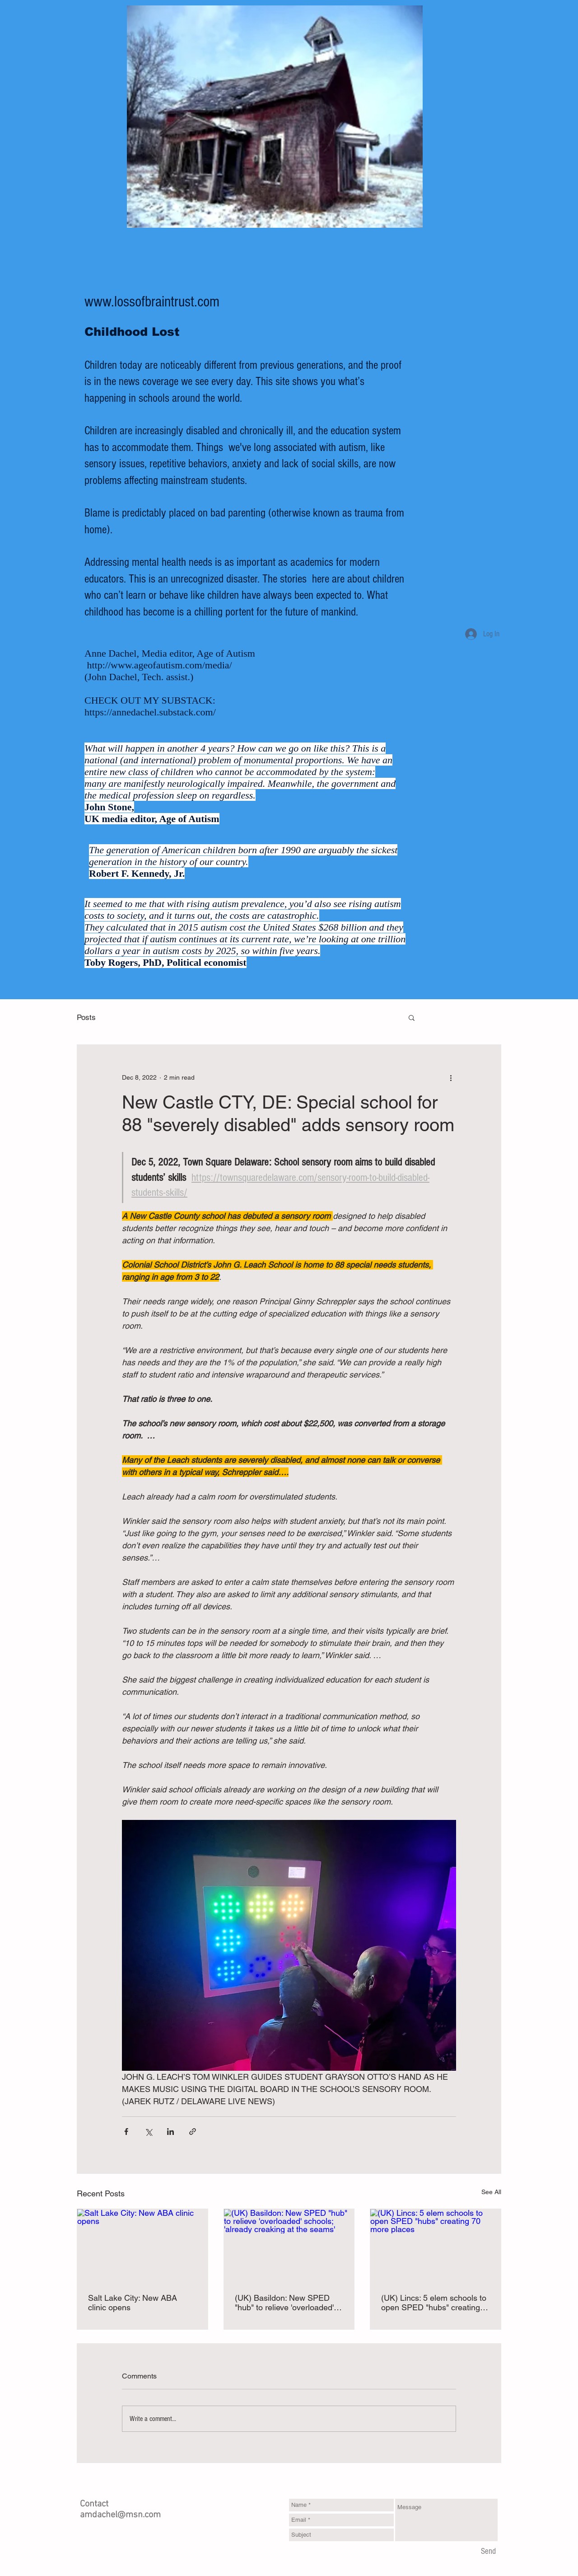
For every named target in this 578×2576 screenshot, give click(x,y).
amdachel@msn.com (120, 2515)
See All (491, 2191)
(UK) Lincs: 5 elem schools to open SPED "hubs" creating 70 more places (433, 2302)
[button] (411, 1017)
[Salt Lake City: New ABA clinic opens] (142, 2245)
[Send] (488, 2551)
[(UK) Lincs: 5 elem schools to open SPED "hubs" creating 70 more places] (435, 2245)
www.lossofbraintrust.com (151, 301)
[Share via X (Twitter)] (148, 2131)
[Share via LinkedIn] (170, 2131)
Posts (86, 1017)
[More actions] (450, 1077)
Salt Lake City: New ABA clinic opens (132, 2302)
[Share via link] (192, 2131)
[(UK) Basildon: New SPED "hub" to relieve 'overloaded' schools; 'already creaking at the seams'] (289, 2245)
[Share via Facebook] (126, 2131)
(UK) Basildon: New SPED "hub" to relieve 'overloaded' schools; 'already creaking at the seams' (285, 2302)
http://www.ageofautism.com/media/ (159, 665)
